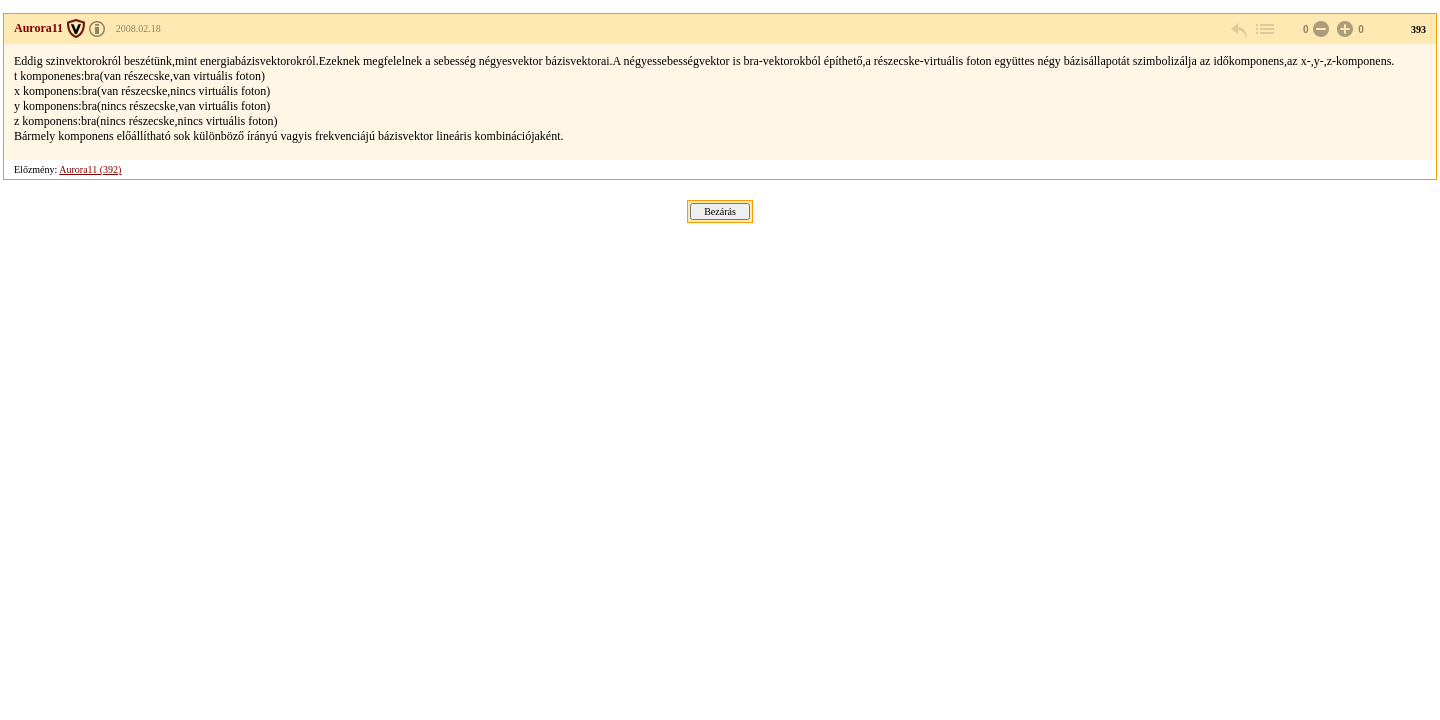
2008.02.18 (138, 28)
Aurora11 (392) (90, 169)
